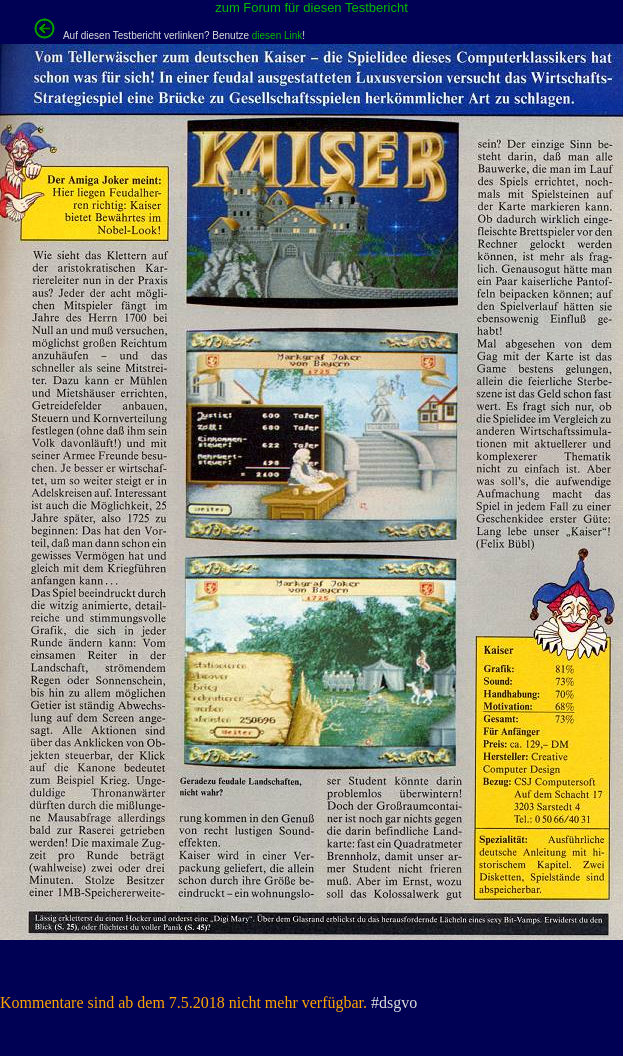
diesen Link (277, 35)
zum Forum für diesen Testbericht (311, 7)
